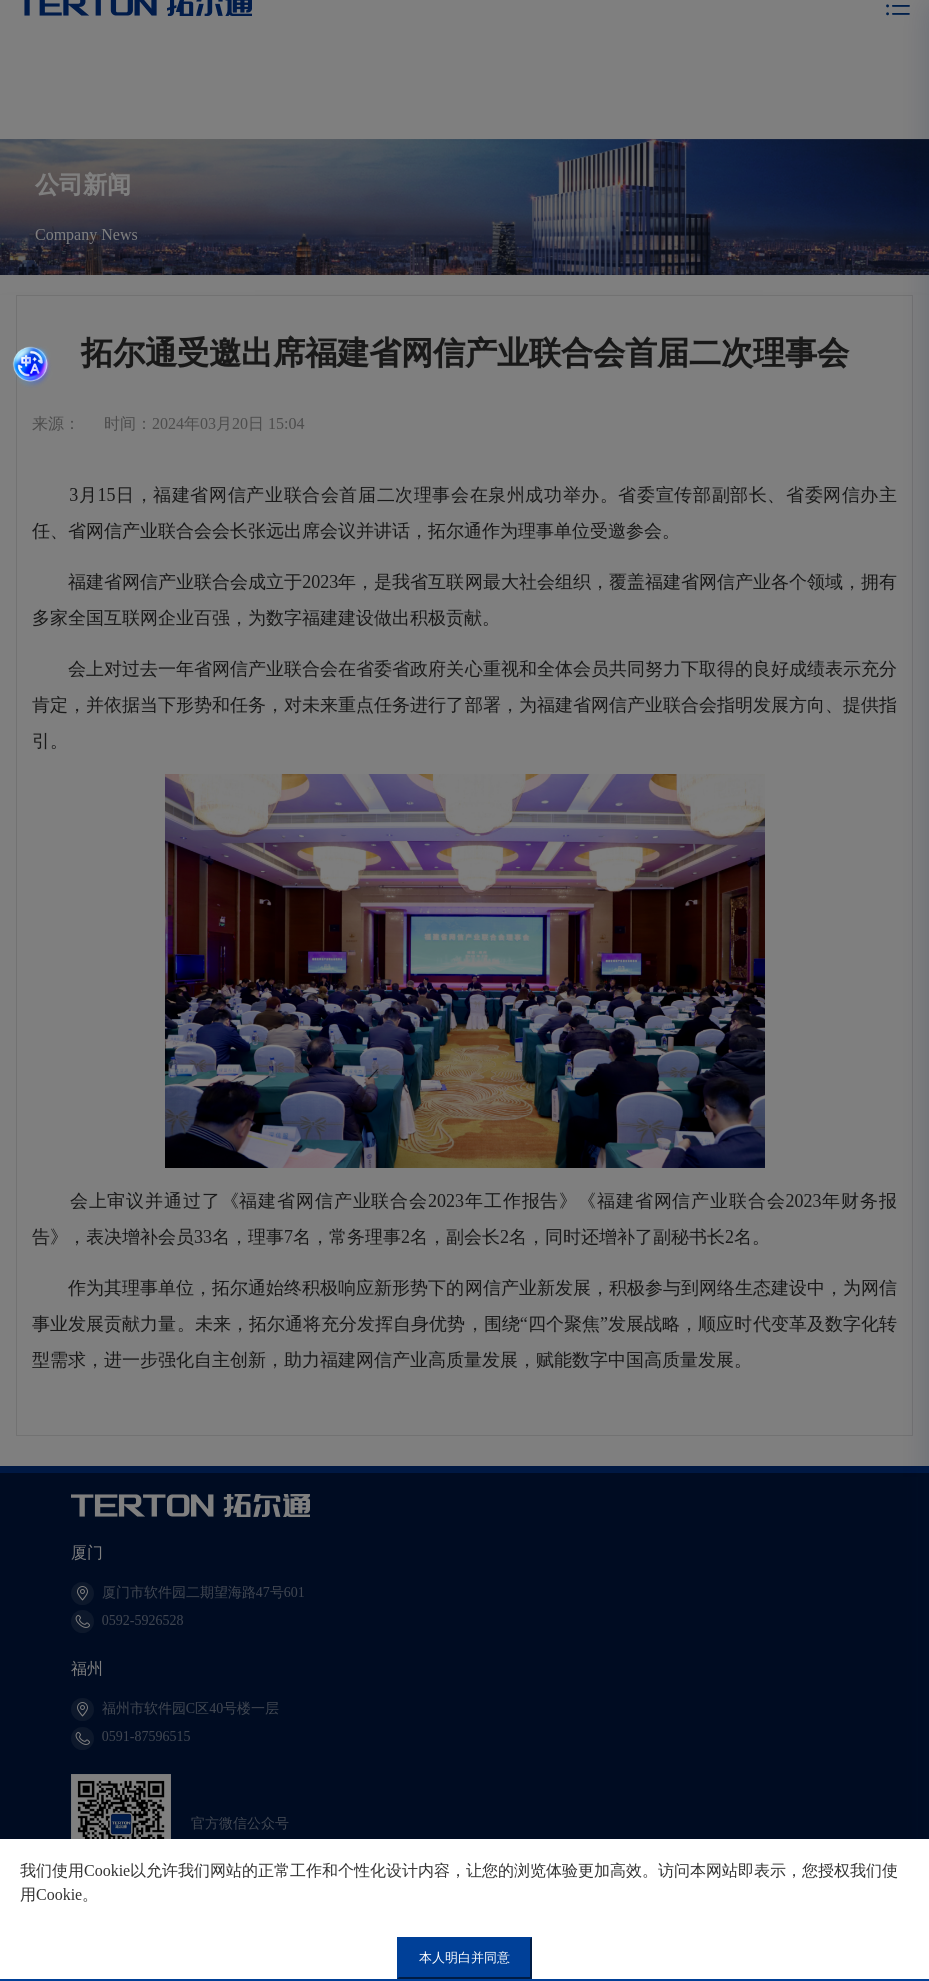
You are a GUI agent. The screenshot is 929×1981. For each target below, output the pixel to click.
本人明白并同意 (464, 1957)
